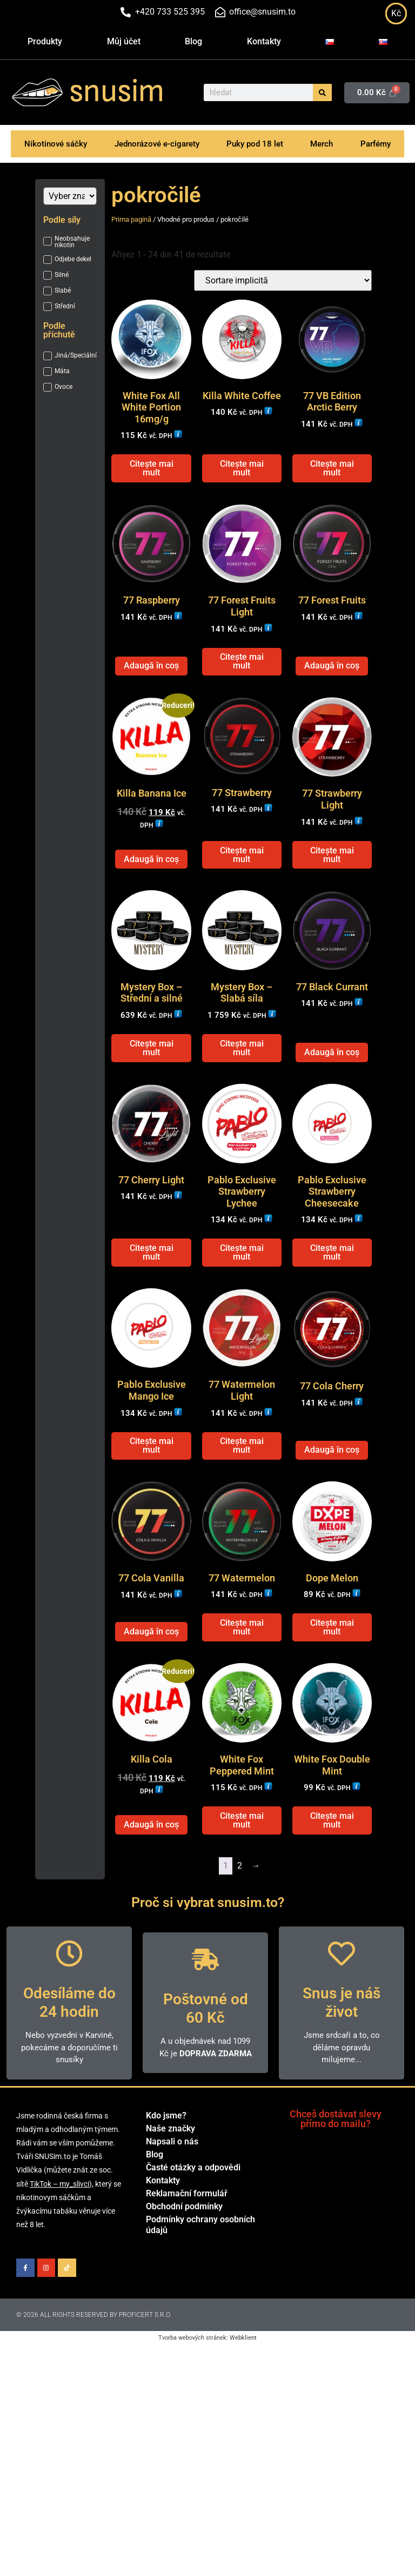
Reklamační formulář (186, 2280)
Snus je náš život (341, 2089)
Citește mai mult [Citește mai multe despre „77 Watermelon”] (242, 1702)
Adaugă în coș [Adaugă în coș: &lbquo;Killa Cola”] (151, 1911)
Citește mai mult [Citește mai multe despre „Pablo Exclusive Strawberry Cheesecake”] (332, 1306)
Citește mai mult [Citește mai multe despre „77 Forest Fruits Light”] (242, 682)
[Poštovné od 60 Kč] (205, 2046)
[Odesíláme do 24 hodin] (69, 2040)
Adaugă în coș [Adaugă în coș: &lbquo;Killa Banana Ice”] (151, 891)
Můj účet (123, 41)
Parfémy (375, 144)
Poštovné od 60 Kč (205, 2095)
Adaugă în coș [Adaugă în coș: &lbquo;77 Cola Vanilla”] (151, 1707)
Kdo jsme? (166, 2202)
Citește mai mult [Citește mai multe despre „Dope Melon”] (332, 1702)
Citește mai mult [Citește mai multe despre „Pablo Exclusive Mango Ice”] (151, 1510)
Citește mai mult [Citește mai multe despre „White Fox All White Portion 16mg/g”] (151, 478)
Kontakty (264, 41)
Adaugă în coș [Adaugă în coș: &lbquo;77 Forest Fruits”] (331, 687)
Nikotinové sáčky (55, 144)
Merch (321, 144)
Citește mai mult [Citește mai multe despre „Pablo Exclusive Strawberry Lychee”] (242, 1306)
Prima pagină (131, 219)
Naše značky (170, 2215)
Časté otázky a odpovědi (193, 2254)
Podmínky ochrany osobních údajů (200, 2311)
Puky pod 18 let (254, 144)
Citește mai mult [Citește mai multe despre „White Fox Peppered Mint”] (242, 1906)
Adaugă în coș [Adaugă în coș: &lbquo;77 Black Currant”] (331, 1095)
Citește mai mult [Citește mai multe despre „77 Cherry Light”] (151, 1306)
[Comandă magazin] (283, 280)
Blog (193, 41)
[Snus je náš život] (341, 2040)
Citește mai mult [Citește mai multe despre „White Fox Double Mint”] (332, 1906)
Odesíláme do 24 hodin (69, 2089)
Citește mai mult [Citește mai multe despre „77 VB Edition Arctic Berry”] (332, 478)
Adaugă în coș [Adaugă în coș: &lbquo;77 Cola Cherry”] (331, 1514)
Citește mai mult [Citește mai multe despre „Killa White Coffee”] (242, 478)
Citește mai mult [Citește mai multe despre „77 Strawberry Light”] (332, 887)
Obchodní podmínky (184, 2293)
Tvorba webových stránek (192, 2424)
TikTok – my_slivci (59, 2270)
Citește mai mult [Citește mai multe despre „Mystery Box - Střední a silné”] (151, 1091)
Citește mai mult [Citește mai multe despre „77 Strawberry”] (242, 887)
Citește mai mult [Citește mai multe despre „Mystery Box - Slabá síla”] (242, 1091)
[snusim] (37, 92)
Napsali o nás (172, 2228)
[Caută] (322, 92)
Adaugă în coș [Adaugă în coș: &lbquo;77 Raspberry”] (151, 687)
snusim (116, 91)
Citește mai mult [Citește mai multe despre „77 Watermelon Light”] (242, 1510)
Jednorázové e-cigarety (157, 144)
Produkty (45, 41)
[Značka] (70, 196)
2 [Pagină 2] (239, 1952)
